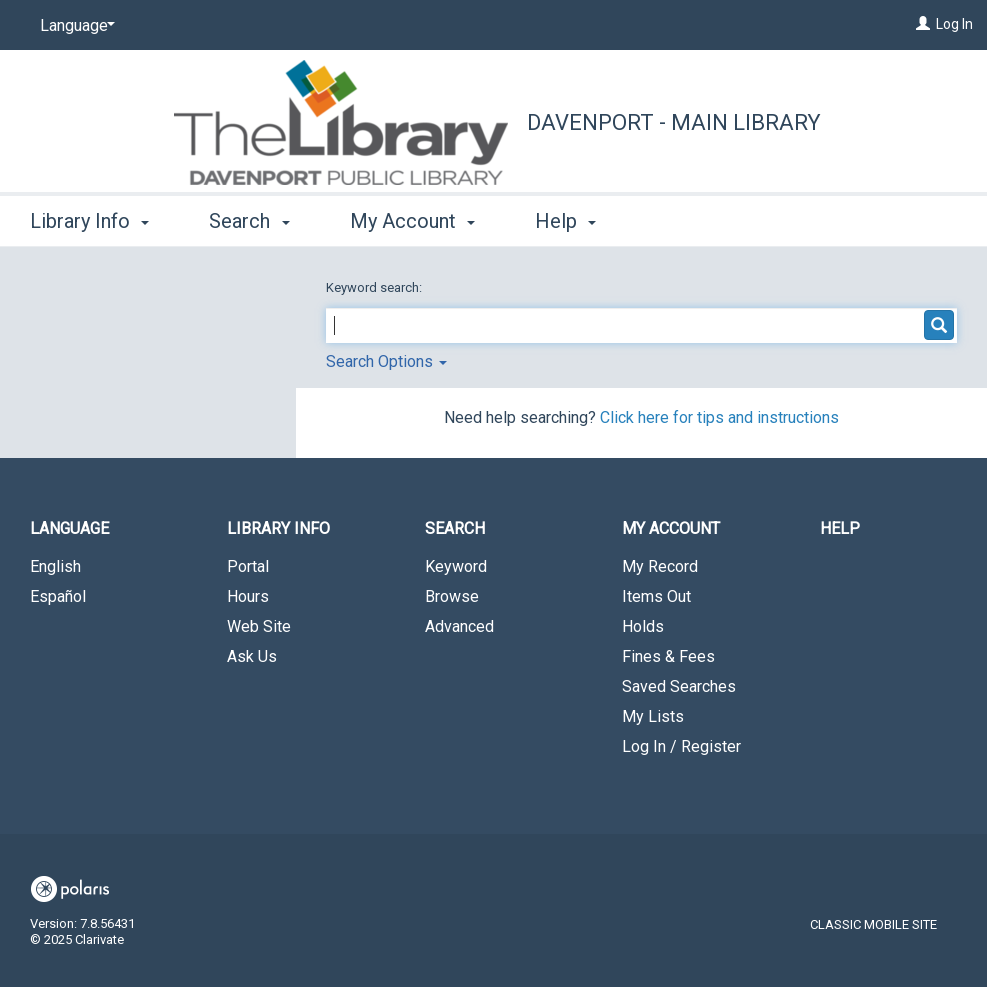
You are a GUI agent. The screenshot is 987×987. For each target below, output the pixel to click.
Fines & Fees (668, 656)
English (55, 566)
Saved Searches (679, 686)
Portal (248, 566)
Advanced (459, 626)
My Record (660, 566)
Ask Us (252, 656)
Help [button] (565, 221)
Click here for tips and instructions (719, 417)
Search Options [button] (386, 361)
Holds (643, 626)
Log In (954, 24)
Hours (248, 596)
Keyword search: (375, 287)
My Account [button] (412, 221)
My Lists (653, 716)
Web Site (259, 626)
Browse (452, 596)
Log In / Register (681, 746)
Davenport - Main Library (674, 122)
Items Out (656, 596)
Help (840, 528)
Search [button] (249, 221)
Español (58, 596)
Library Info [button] (89, 221)
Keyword (456, 566)
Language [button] (69, 528)
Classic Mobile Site (873, 924)
